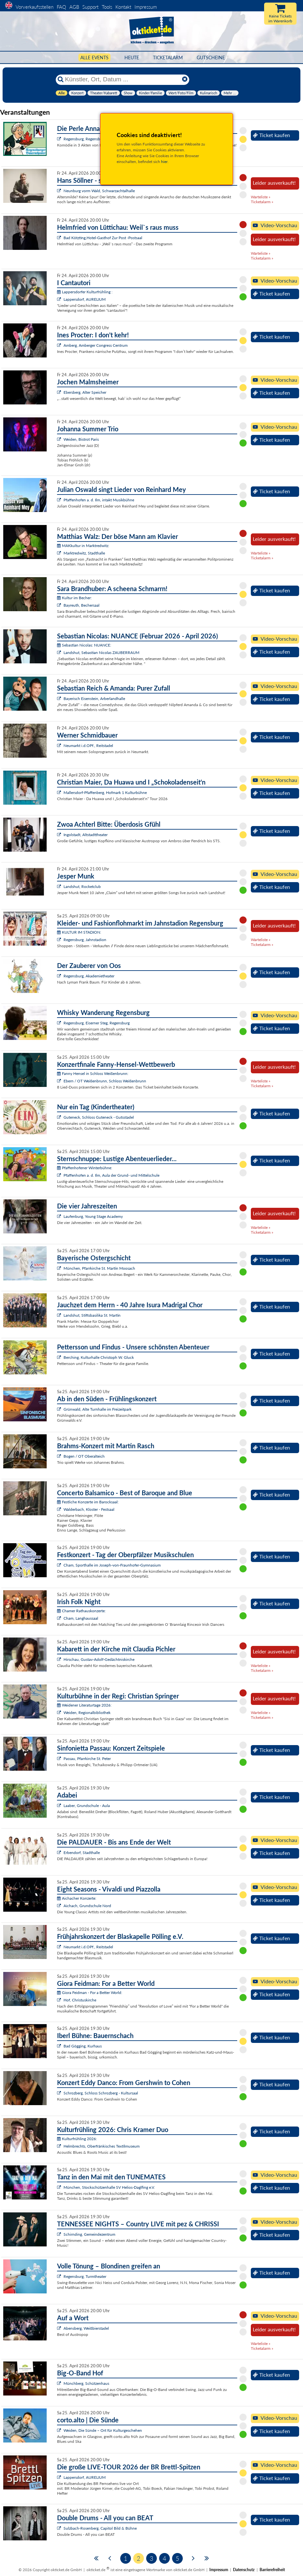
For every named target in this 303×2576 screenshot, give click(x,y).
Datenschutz (244, 2569)
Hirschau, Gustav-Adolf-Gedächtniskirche (99, 1659)
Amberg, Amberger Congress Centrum (96, 345)
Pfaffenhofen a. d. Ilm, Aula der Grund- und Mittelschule (111, 1175)
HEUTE (131, 57)
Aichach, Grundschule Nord (87, 1905)
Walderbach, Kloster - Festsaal (89, 1509)
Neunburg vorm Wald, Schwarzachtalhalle (99, 190)
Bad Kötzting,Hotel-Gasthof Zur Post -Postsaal (103, 237)
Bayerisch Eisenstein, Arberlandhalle (94, 698)
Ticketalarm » (262, 201)
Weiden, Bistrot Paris (81, 439)
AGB (74, 7)
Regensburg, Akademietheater (89, 975)
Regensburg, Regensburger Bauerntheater (99, 138)
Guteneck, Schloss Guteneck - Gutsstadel (99, 1117)
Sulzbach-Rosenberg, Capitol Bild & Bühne (100, 2528)
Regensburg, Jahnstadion (85, 939)
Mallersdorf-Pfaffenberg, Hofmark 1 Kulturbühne (105, 792)
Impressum (145, 7)
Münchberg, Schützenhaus (86, 2383)
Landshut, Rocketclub (82, 886)
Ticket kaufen (271, 135)
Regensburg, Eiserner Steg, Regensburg (97, 1022)
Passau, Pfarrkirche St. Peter (87, 1758)
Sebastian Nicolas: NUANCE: (84, 645)
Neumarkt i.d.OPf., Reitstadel (88, 745)
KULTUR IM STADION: (79, 932)
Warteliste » (260, 196)
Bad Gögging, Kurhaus (83, 2046)
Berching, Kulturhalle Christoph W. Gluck (99, 1357)
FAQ (61, 7)
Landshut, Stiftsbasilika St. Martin (92, 1315)
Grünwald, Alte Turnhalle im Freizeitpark (98, 1409)
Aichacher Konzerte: (76, 1898)
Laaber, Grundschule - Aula (87, 1805)
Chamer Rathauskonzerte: (81, 1610)
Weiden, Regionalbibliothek (87, 1712)
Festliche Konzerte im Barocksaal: (88, 1501)
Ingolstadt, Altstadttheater (86, 834)
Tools (107, 7)
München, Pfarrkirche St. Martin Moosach (99, 1268)
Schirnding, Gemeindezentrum (89, 2234)
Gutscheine (211, 57)
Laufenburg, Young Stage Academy (93, 1216)
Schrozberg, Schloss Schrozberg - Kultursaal (101, 2093)
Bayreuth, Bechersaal (81, 605)
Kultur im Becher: (74, 597)
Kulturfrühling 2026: (77, 2138)
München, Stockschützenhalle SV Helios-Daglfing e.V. (109, 2187)
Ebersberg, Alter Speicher (85, 392)
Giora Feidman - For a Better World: (89, 1992)
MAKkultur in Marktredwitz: (83, 545)
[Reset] (185, 79)
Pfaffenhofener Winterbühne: (84, 1167)
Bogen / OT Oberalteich (84, 1456)
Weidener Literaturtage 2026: (84, 1705)
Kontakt (123, 7)
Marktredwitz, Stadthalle (84, 553)
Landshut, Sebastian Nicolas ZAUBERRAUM (101, 652)
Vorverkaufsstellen (34, 7)
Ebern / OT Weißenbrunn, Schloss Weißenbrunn (105, 1080)
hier (164, 161)
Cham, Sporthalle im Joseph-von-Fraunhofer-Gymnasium (112, 1565)
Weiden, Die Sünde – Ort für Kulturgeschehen (103, 2430)
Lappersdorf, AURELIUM (85, 299)
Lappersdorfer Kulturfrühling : (84, 291)
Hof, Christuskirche (80, 2000)
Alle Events (94, 57)
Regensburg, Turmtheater (85, 2276)
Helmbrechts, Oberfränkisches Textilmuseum (102, 2146)
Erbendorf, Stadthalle (82, 1852)
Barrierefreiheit (272, 2569)
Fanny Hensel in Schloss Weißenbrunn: (92, 1073)
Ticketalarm (168, 57)
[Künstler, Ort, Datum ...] (122, 79)
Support (90, 7)
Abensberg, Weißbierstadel (86, 2328)
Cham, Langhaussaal (81, 1618)
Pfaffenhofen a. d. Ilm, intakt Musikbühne (99, 499)
